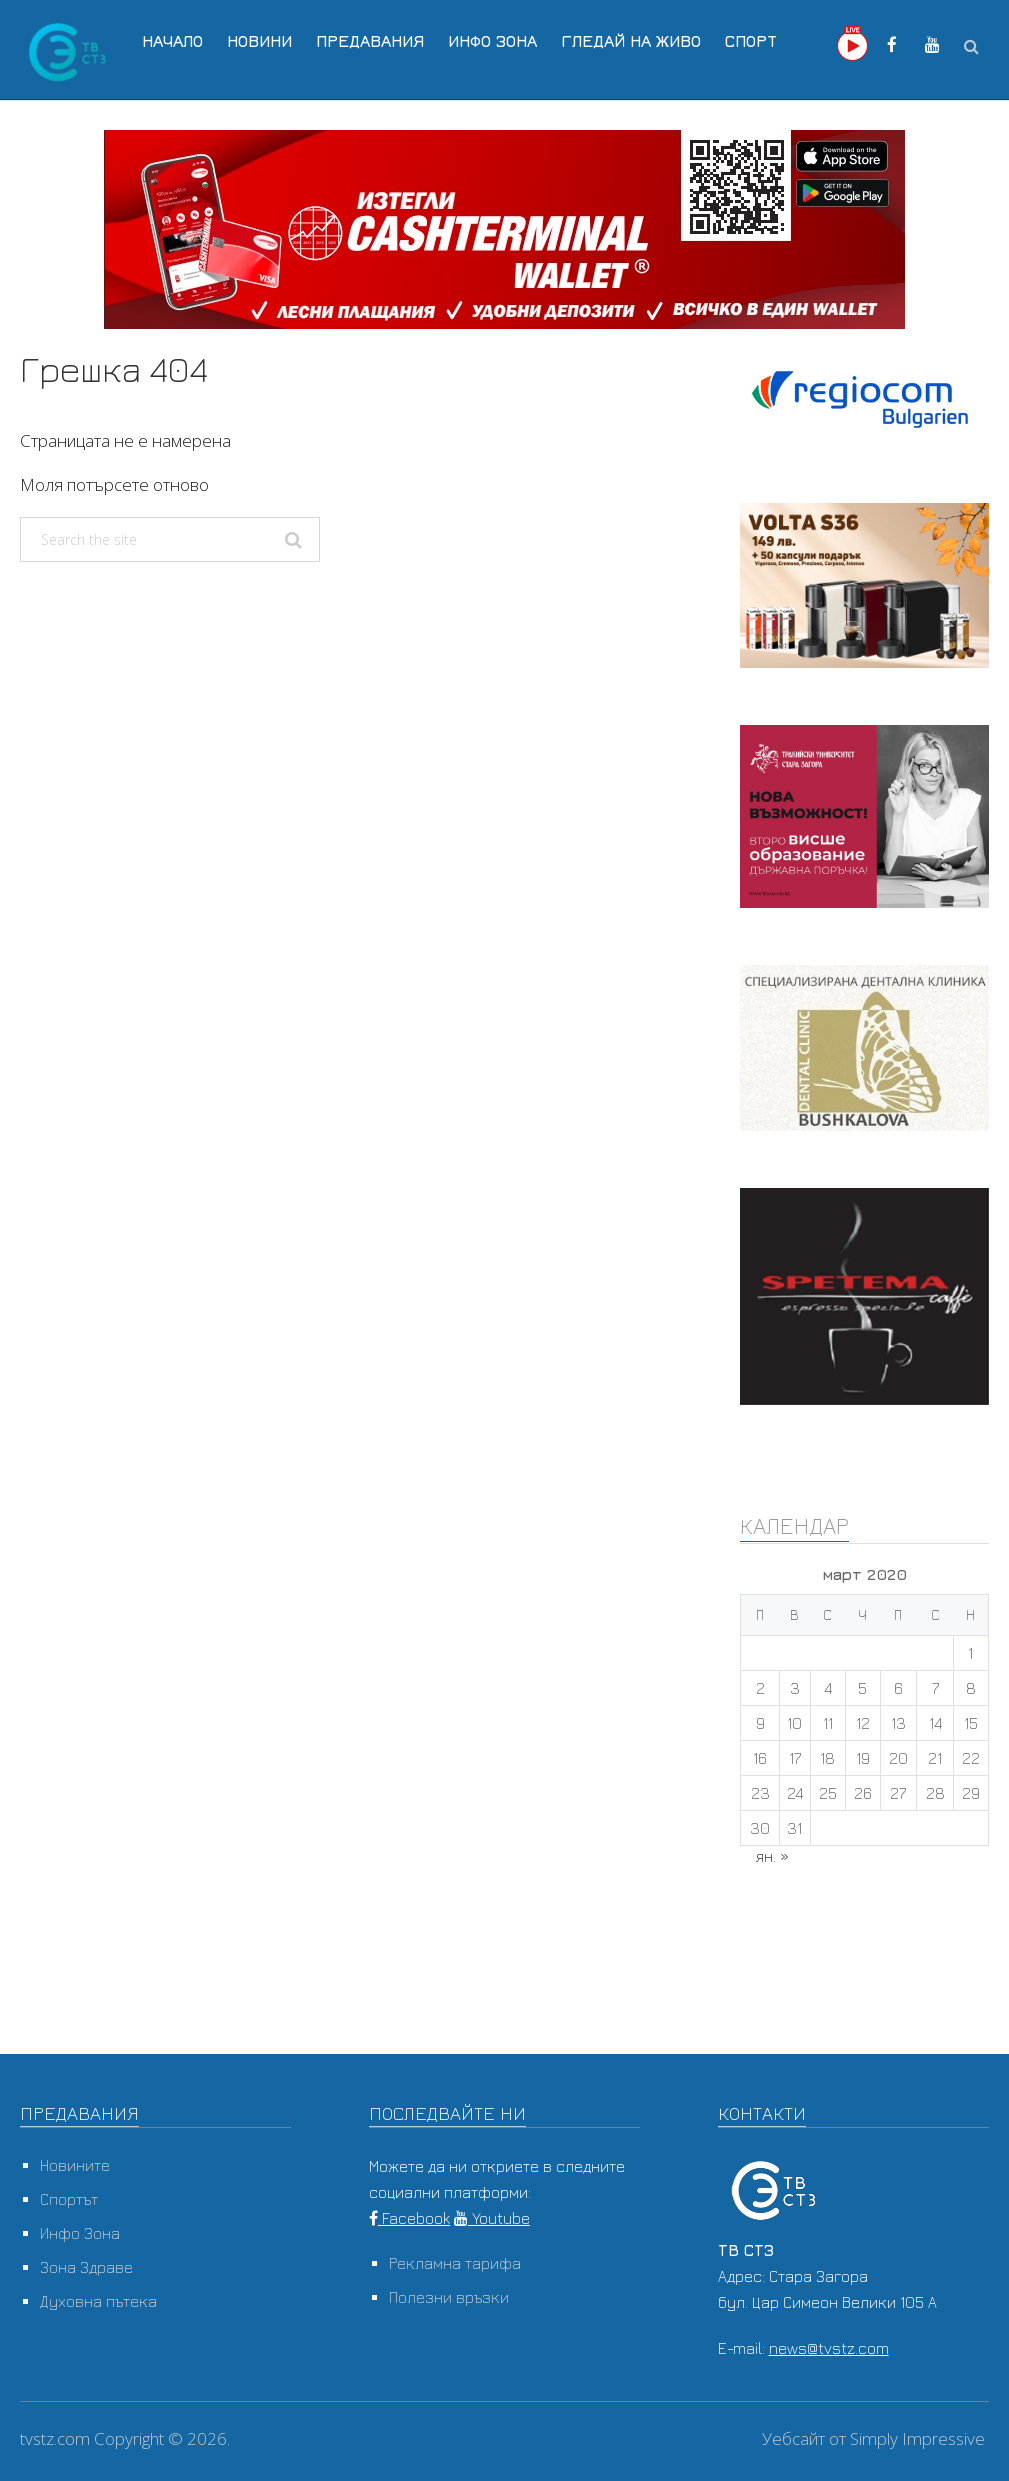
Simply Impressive (917, 2438)
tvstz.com (55, 2438)
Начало (172, 41)
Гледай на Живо (631, 41)
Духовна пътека (98, 2301)
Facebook (409, 2218)
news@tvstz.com (829, 2348)
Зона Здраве (86, 2267)
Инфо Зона (492, 41)
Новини (259, 41)
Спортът (69, 2199)
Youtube (492, 2218)
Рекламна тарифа (455, 2263)
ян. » (772, 1856)
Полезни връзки (449, 2297)
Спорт (751, 41)
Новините (75, 2165)
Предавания (370, 41)
